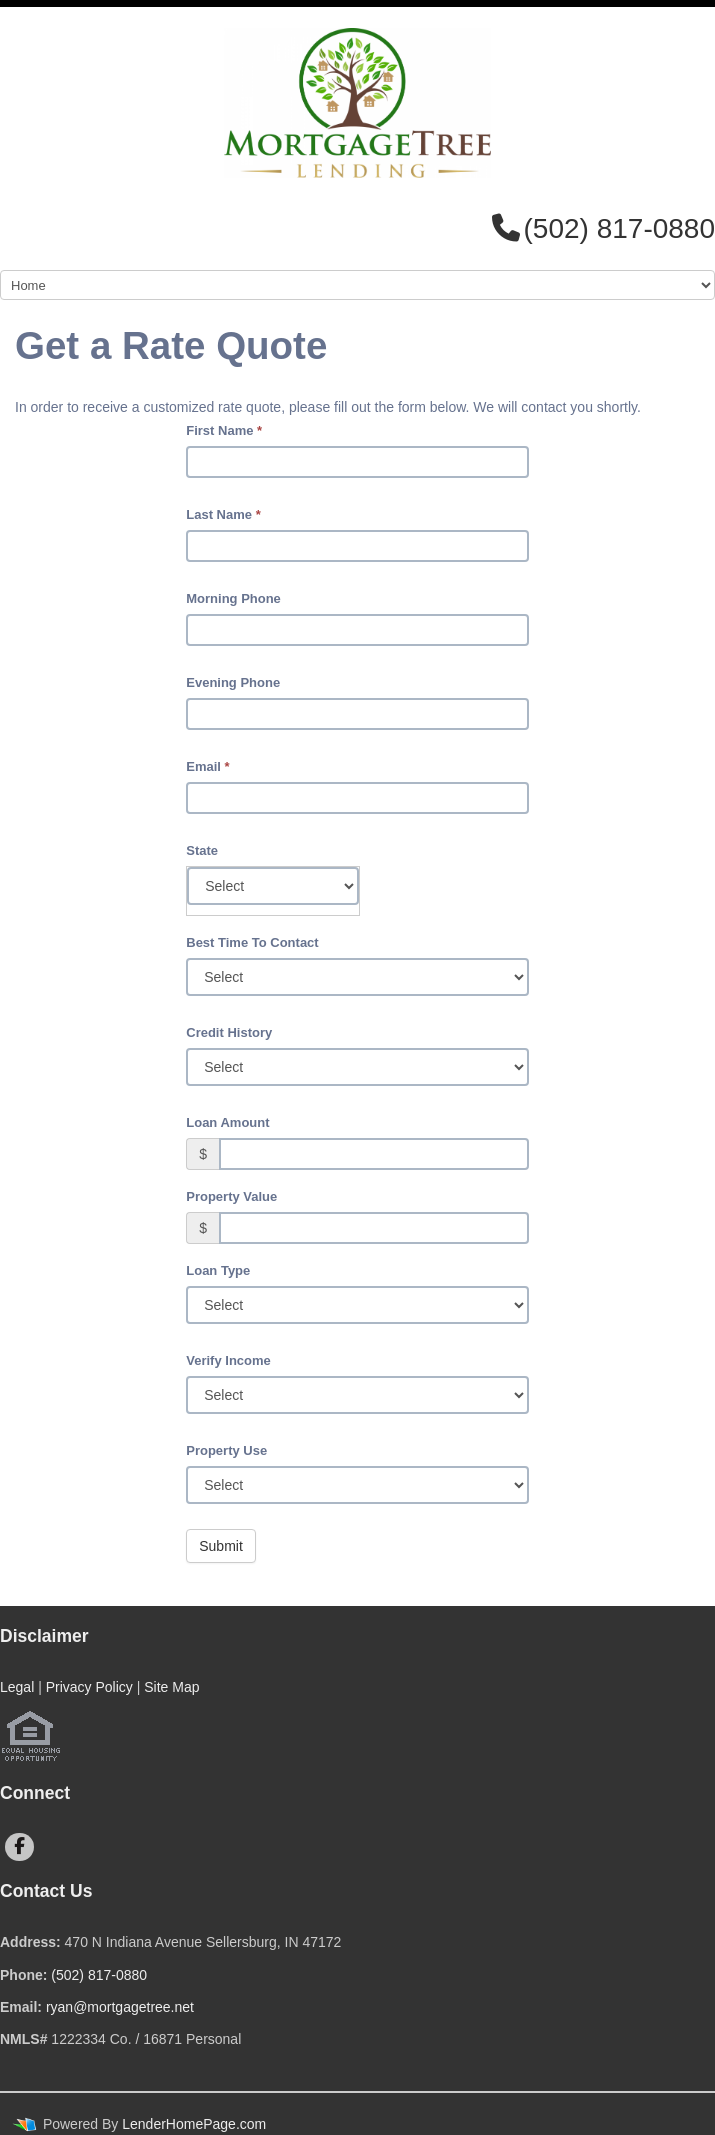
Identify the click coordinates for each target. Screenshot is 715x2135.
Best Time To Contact (252, 942)
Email (207, 766)
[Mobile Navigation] (357, 285)
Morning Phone (233, 598)
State (202, 850)
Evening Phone (233, 682)
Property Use (226, 1450)
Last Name (223, 514)
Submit (221, 1546)
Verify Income (228, 1360)
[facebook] (19, 1847)
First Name (224, 430)
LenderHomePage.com (194, 2124)
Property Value (231, 1196)
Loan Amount (227, 1122)
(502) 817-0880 (99, 1975)
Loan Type (218, 1270)
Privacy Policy (89, 1687)
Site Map (171, 1687)
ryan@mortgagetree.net (120, 2007)
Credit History (229, 1032)
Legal (17, 1687)
